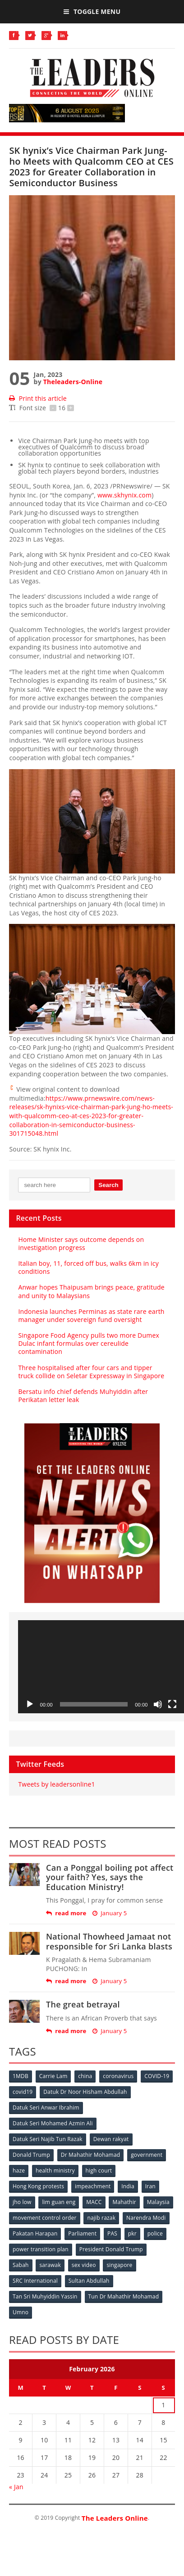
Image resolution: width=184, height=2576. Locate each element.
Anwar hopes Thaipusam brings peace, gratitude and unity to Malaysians (91, 1291)
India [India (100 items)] (127, 2186)
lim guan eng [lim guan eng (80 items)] (58, 2202)
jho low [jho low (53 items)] (22, 2202)
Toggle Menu (92, 11)
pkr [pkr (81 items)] (132, 2233)
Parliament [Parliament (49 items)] (82, 2233)
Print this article (37, 398)
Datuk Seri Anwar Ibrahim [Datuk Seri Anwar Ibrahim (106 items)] (46, 2107)
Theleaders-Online (72, 381)
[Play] (29, 1704)
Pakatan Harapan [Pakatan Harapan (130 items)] (35, 2233)
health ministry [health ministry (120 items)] (55, 2170)
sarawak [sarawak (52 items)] (50, 2265)
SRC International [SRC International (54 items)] (35, 2281)
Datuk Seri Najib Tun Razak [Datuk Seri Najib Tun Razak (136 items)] (48, 2139)
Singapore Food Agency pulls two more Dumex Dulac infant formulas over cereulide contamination (88, 1343)
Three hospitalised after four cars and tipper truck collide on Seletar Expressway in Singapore (91, 1371)
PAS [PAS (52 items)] (112, 2233)
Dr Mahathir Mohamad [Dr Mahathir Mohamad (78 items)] (90, 2155)
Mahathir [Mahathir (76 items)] (124, 2202)
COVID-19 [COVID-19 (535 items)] (156, 2076)
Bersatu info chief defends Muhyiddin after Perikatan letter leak (83, 1395)
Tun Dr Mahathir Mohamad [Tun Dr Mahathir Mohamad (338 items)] (123, 2296)
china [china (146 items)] (85, 2076)
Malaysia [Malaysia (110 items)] (158, 2202)
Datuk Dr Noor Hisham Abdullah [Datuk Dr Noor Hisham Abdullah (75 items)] (85, 2092)
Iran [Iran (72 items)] (150, 2186)
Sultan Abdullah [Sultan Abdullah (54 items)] (89, 2281)
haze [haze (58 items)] (19, 2170)
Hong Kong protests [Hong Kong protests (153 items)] (38, 2186)
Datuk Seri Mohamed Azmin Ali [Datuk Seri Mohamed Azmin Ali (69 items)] (53, 2123)
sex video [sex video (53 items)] (84, 2265)
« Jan (16, 2486)
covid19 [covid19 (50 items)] (22, 2092)
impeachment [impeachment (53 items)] (92, 2186)
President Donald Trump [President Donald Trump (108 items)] (111, 2249)
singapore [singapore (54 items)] (119, 2265)
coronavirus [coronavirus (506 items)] (118, 2076)
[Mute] (157, 1704)
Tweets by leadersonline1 (56, 1784)
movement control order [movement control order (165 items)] (45, 2218)
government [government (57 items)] (146, 2155)
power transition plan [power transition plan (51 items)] (41, 2249)
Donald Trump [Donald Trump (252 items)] (31, 2155)
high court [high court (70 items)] (99, 2170)
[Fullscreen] (172, 1704)
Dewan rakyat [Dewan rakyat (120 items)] (111, 2139)
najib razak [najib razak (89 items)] (101, 2218)
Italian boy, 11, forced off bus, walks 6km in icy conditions (88, 1267)
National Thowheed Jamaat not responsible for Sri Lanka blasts (109, 1941)
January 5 (109, 1913)
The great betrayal (83, 2004)
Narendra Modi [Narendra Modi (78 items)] (146, 2218)
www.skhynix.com (124, 495)
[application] (101, 1666)
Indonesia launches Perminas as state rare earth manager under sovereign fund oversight (91, 1315)
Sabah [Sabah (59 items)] (21, 2265)
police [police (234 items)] (155, 2233)
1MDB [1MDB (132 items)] (20, 2076)
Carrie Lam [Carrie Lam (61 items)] (53, 2076)
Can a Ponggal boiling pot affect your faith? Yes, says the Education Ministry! (110, 1877)
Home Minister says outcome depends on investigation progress (81, 1243)
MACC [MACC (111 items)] (93, 2202)
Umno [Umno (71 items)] (20, 2312)
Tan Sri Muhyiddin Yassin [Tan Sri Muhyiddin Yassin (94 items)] (45, 2296)
